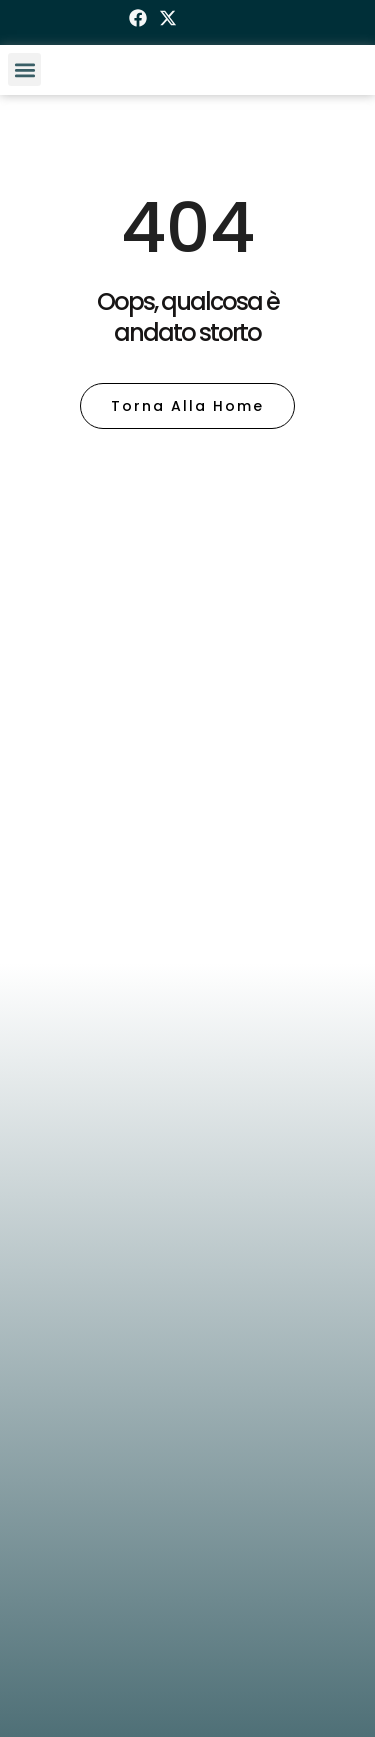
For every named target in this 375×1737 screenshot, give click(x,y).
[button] (24, 69)
